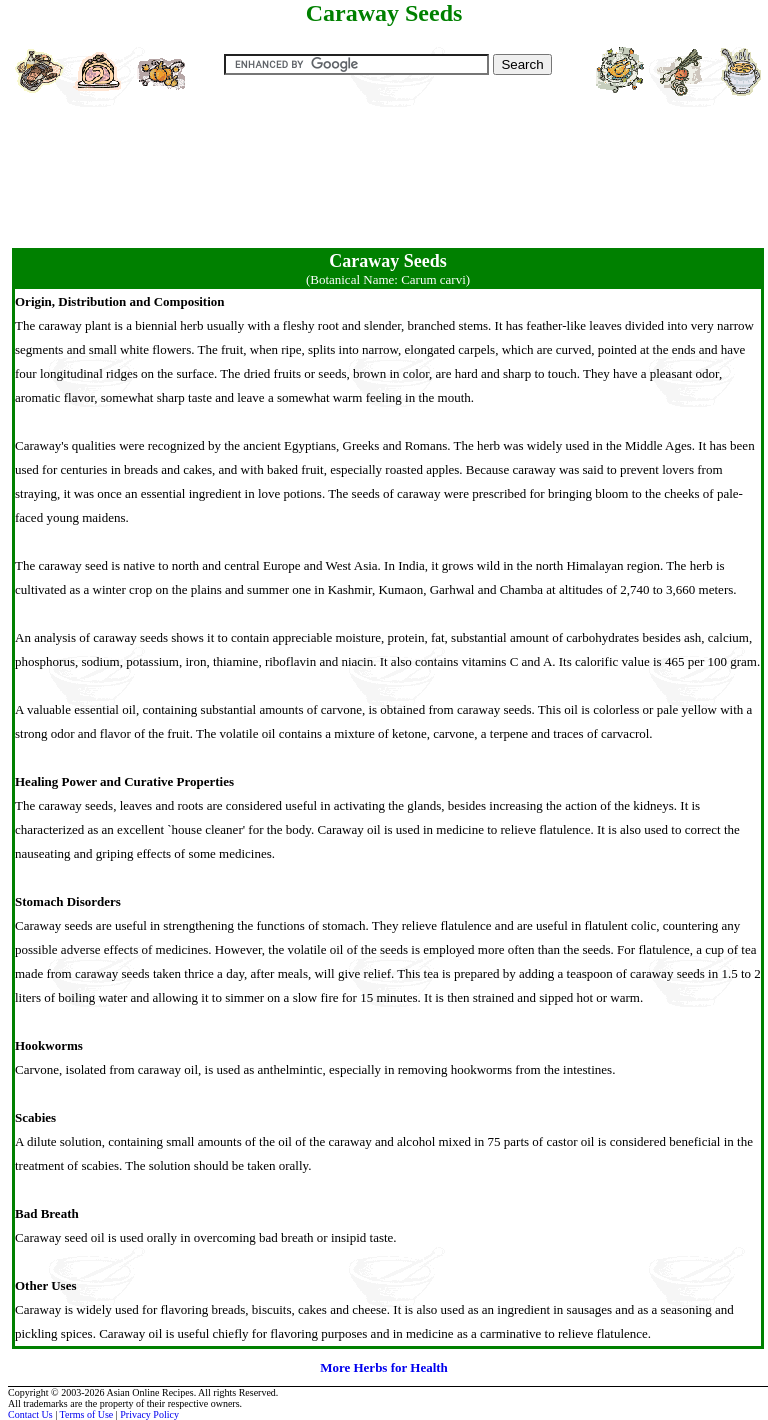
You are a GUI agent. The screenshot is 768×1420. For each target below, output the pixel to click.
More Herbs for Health (384, 1367)
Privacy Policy (149, 1414)
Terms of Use (87, 1414)
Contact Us (30, 1414)
